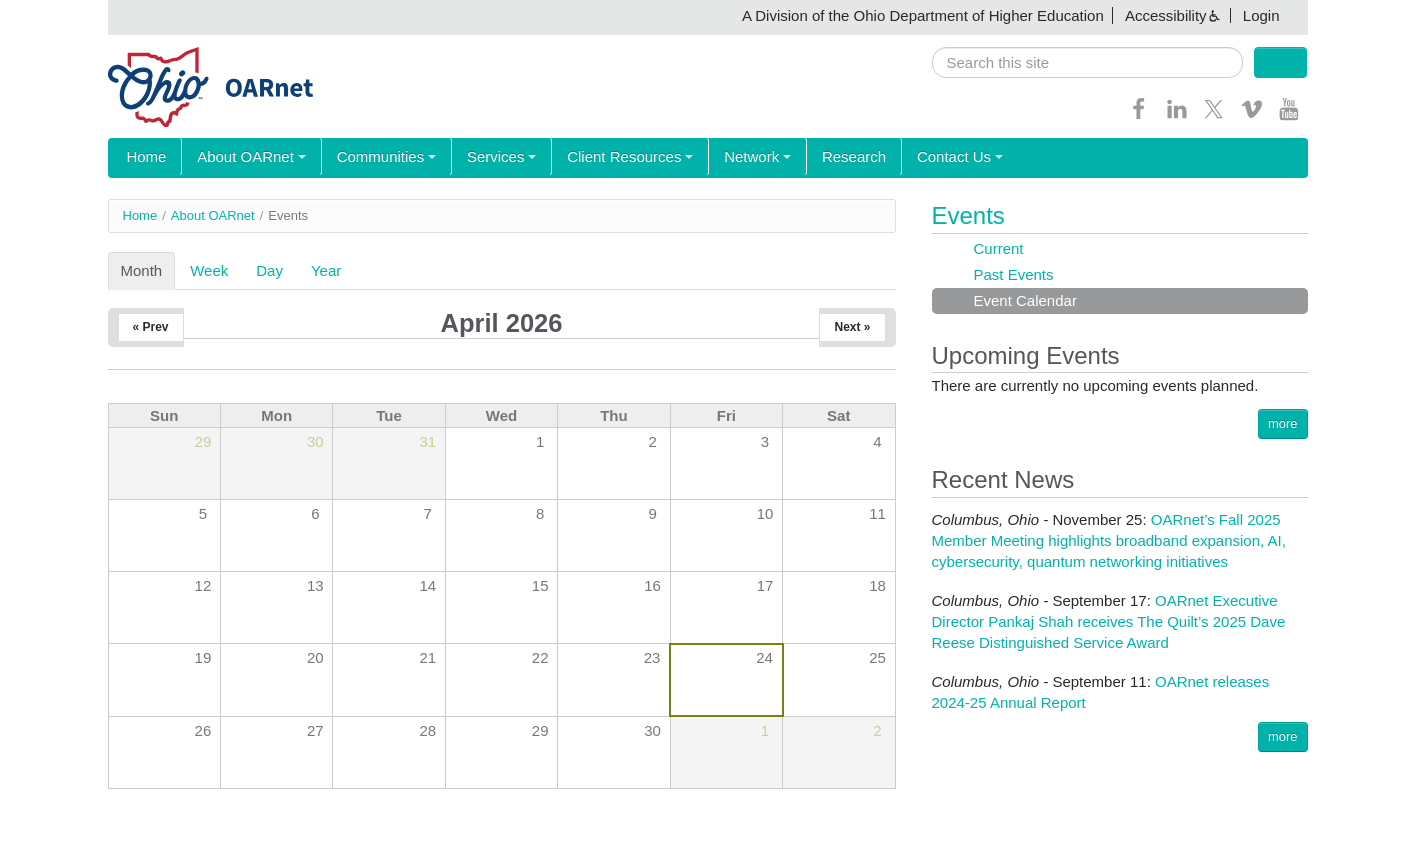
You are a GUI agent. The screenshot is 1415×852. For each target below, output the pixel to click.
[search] (1087, 62)
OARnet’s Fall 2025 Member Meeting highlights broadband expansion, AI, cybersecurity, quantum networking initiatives (1109, 540)
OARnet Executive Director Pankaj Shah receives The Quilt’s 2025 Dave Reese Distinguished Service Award (1109, 621)
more (1283, 423)
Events (968, 215)
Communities (372, 157)
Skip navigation (56, 15)
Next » (852, 327)
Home (144, 157)
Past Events (1014, 274)
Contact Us (917, 157)
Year (326, 270)
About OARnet (243, 157)
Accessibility (1166, 15)
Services (482, 157)
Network (726, 157)
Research (817, 157)
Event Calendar (1025, 300)
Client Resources (604, 157)
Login (1261, 15)
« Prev (151, 327)
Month (148, 270)
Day (269, 270)
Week (209, 270)
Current (999, 248)
